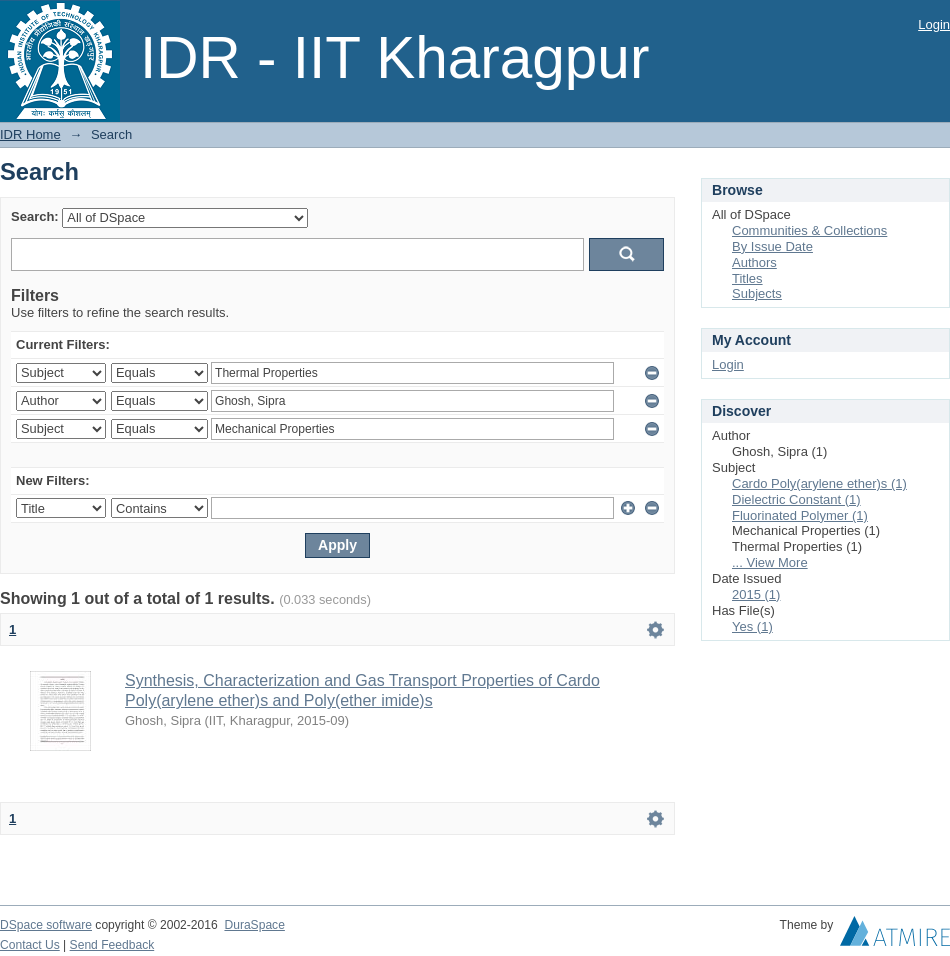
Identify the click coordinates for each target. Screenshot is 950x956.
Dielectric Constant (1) (796, 499)
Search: (35, 216)
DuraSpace (254, 925)
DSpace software (46, 925)
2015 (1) (756, 594)
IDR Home (30, 134)
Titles (747, 278)
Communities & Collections (809, 230)
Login (934, 24)
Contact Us (30, 945)
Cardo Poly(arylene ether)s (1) (819, 483)
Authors (754, 262)
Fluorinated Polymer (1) (800, 515)
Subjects (757, 293)
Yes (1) (752, 626)
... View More (770, 562)
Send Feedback (112, 945)
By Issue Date (772, 246)
